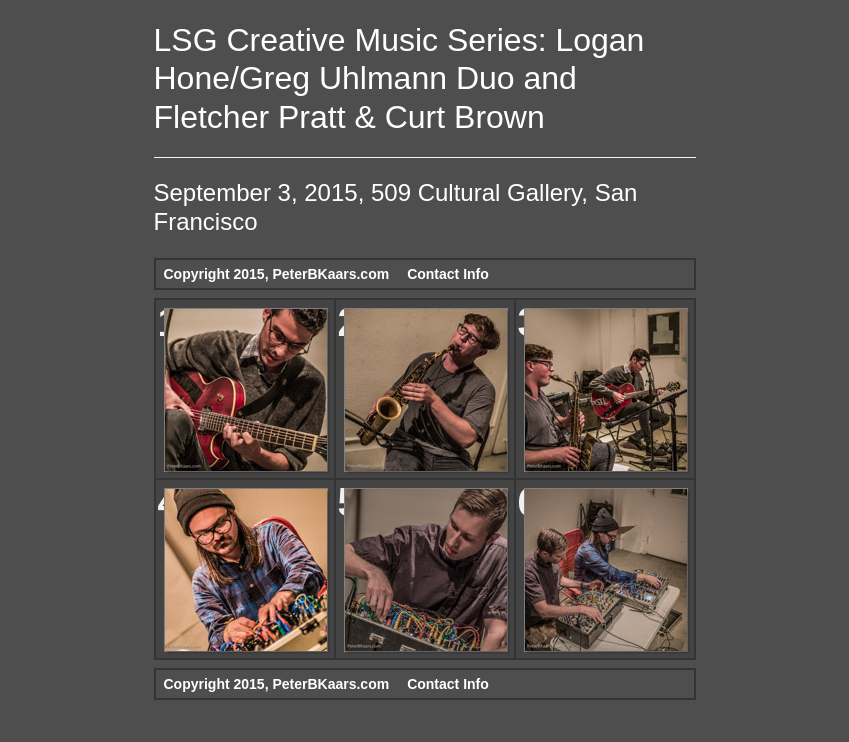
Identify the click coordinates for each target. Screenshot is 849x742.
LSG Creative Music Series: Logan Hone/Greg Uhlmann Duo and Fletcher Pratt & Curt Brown (399, 78)
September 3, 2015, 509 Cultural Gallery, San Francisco (396, 207)
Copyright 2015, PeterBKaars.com (277, 274)
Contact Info (448, 274)
